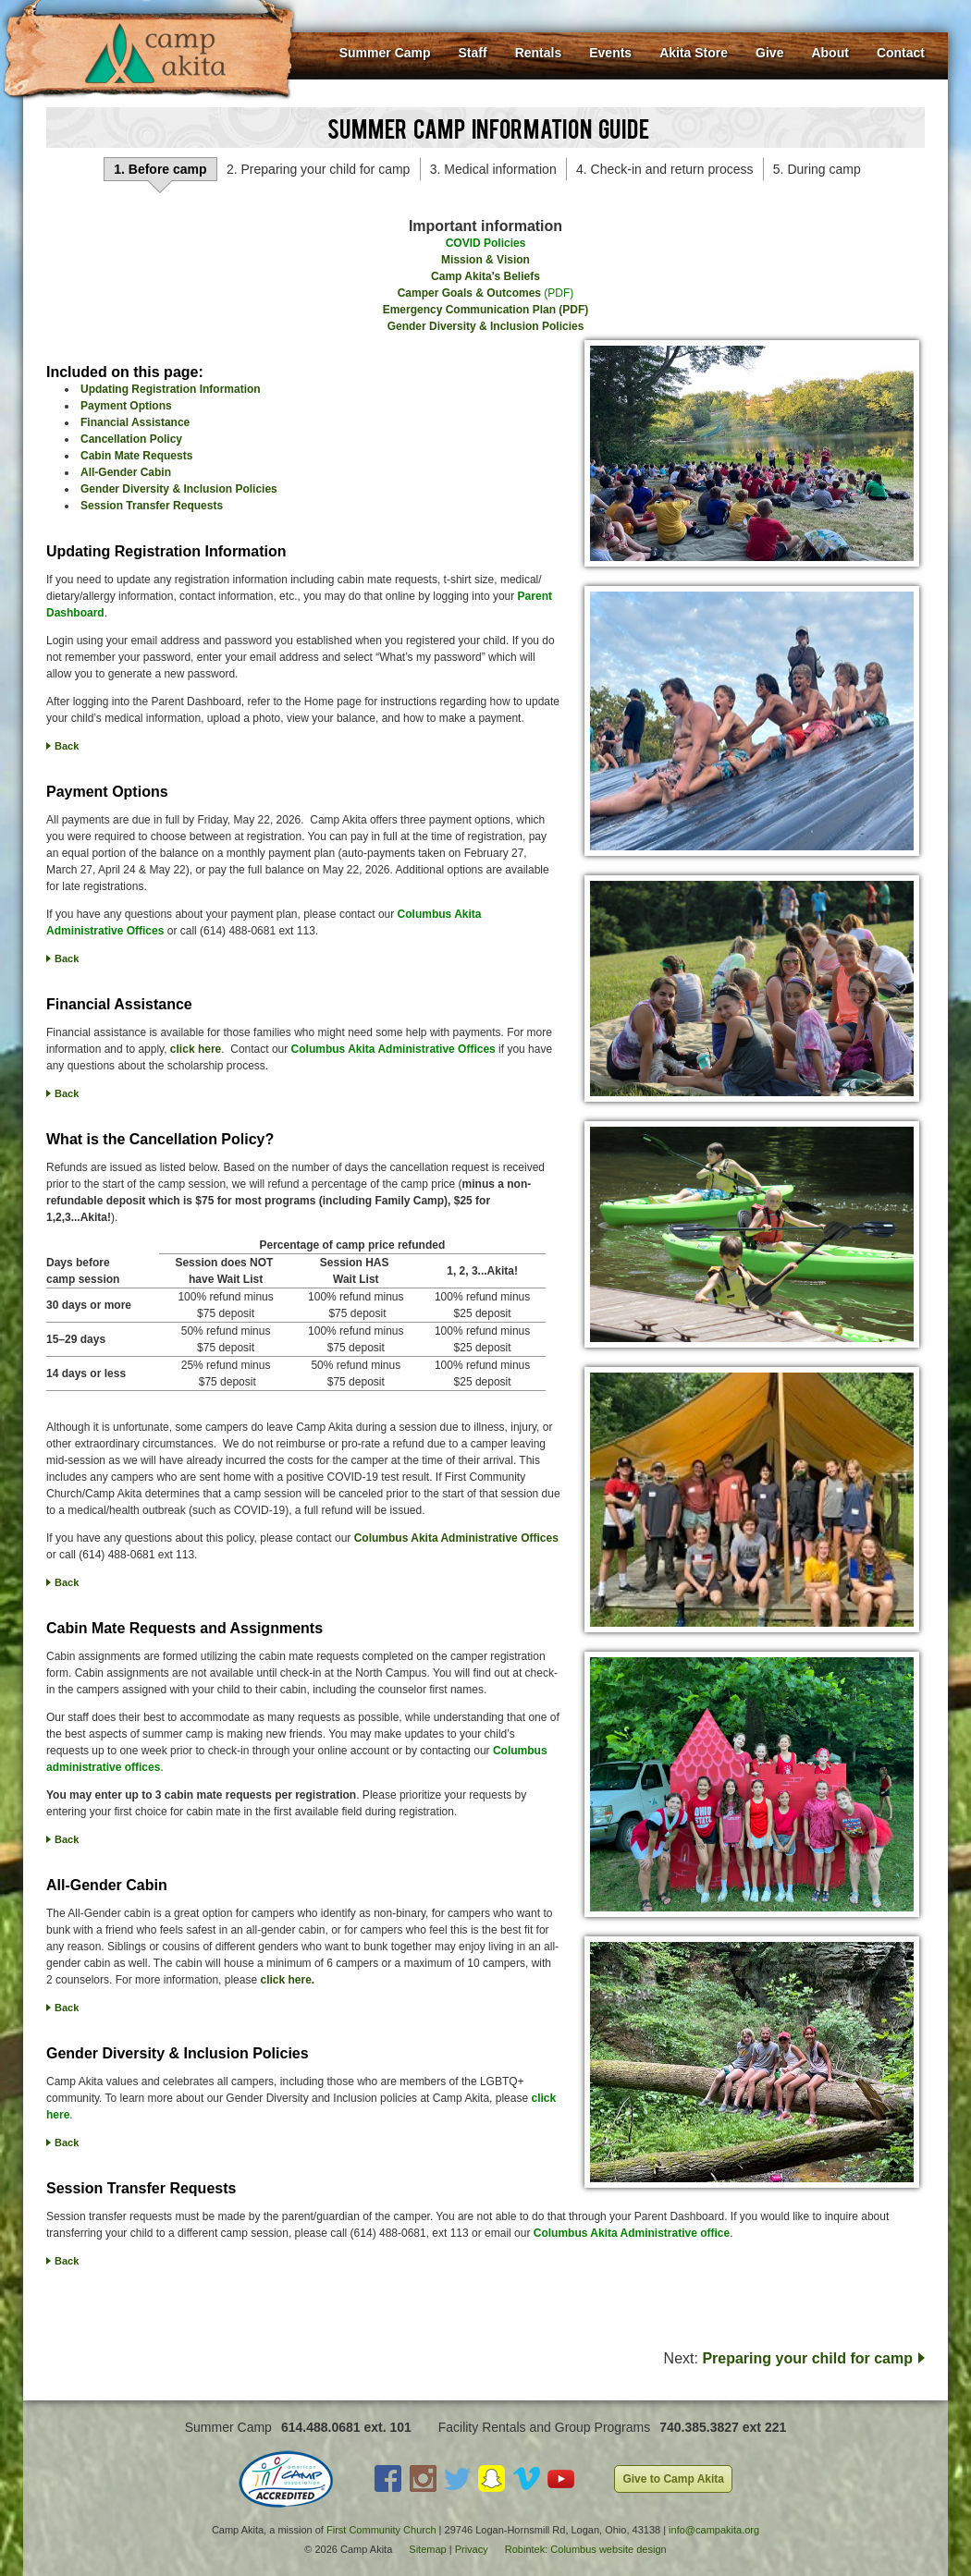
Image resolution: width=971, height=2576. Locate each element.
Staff (473, 52)
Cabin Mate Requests (136, 455)
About (829, 52)
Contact (901, 52)
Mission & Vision (485, 259)
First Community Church (381, 2529)
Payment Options (126, 405)
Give (769, 52)
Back (67, 745)
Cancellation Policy (131, 439)
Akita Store (693, 52)
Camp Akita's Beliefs (485, 276)
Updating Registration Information (170, 389)
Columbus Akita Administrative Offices (456, 1538)
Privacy (471, 2549)
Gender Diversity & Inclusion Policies (485, 326)
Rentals (538, 52)
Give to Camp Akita (673, 2478)
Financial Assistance (135, 422)
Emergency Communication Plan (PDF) (486, 309)
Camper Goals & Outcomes (469, 293)
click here (195, 1049)
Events (610, 52)
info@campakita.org (714, 2529)
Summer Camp (385, 52)
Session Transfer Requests (151, 505)
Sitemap (427, 2549)
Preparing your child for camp (807, 2358)
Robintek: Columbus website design (586, 2549)
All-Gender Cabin (125, 472)
